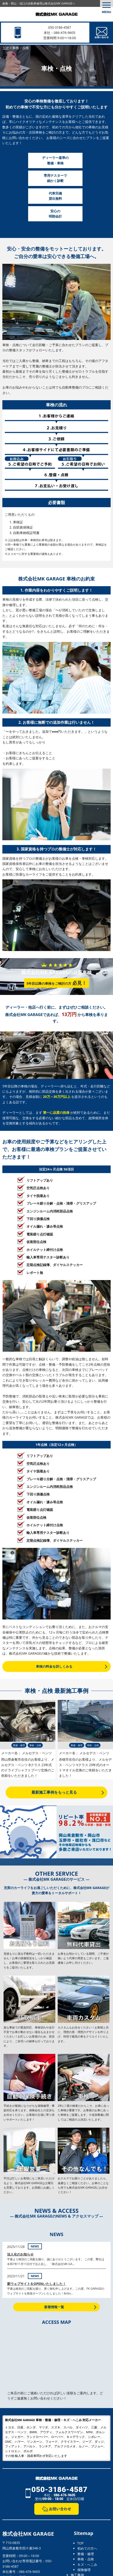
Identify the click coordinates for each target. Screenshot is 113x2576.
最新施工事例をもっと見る (54, 1792)
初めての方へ (87, 2548)
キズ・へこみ (87, 2564)
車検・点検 (85, 2559)
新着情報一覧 (54, 2307)
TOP (80, 2543)
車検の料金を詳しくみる (54, 1666)
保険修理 (84, 2569)
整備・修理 (85, 2554)
